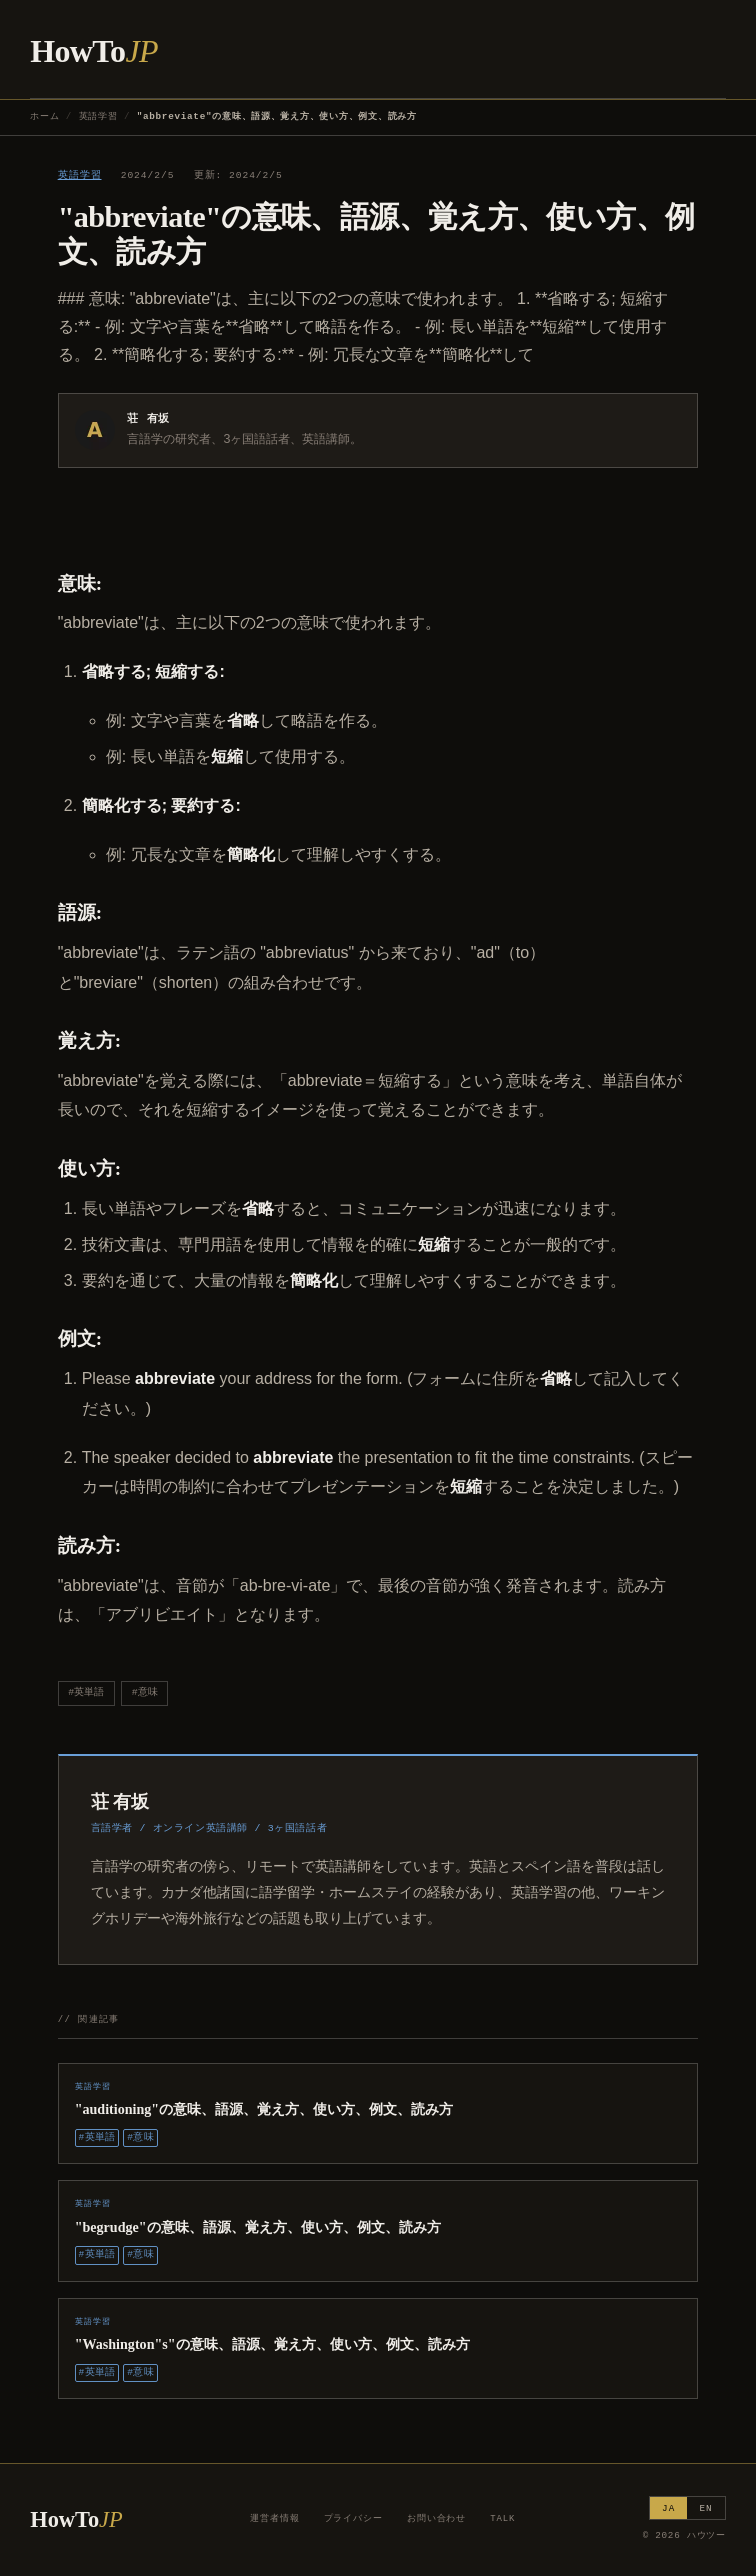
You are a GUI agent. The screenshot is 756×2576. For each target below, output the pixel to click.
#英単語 (86, 1692)
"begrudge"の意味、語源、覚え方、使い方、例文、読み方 (258, 2227)
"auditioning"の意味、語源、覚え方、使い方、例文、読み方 (264, 2109)
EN (705, 2508)
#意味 (145, 1692)
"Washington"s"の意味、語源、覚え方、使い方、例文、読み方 (272, 2344)
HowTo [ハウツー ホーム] (94, 51)
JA (668, 2508)
